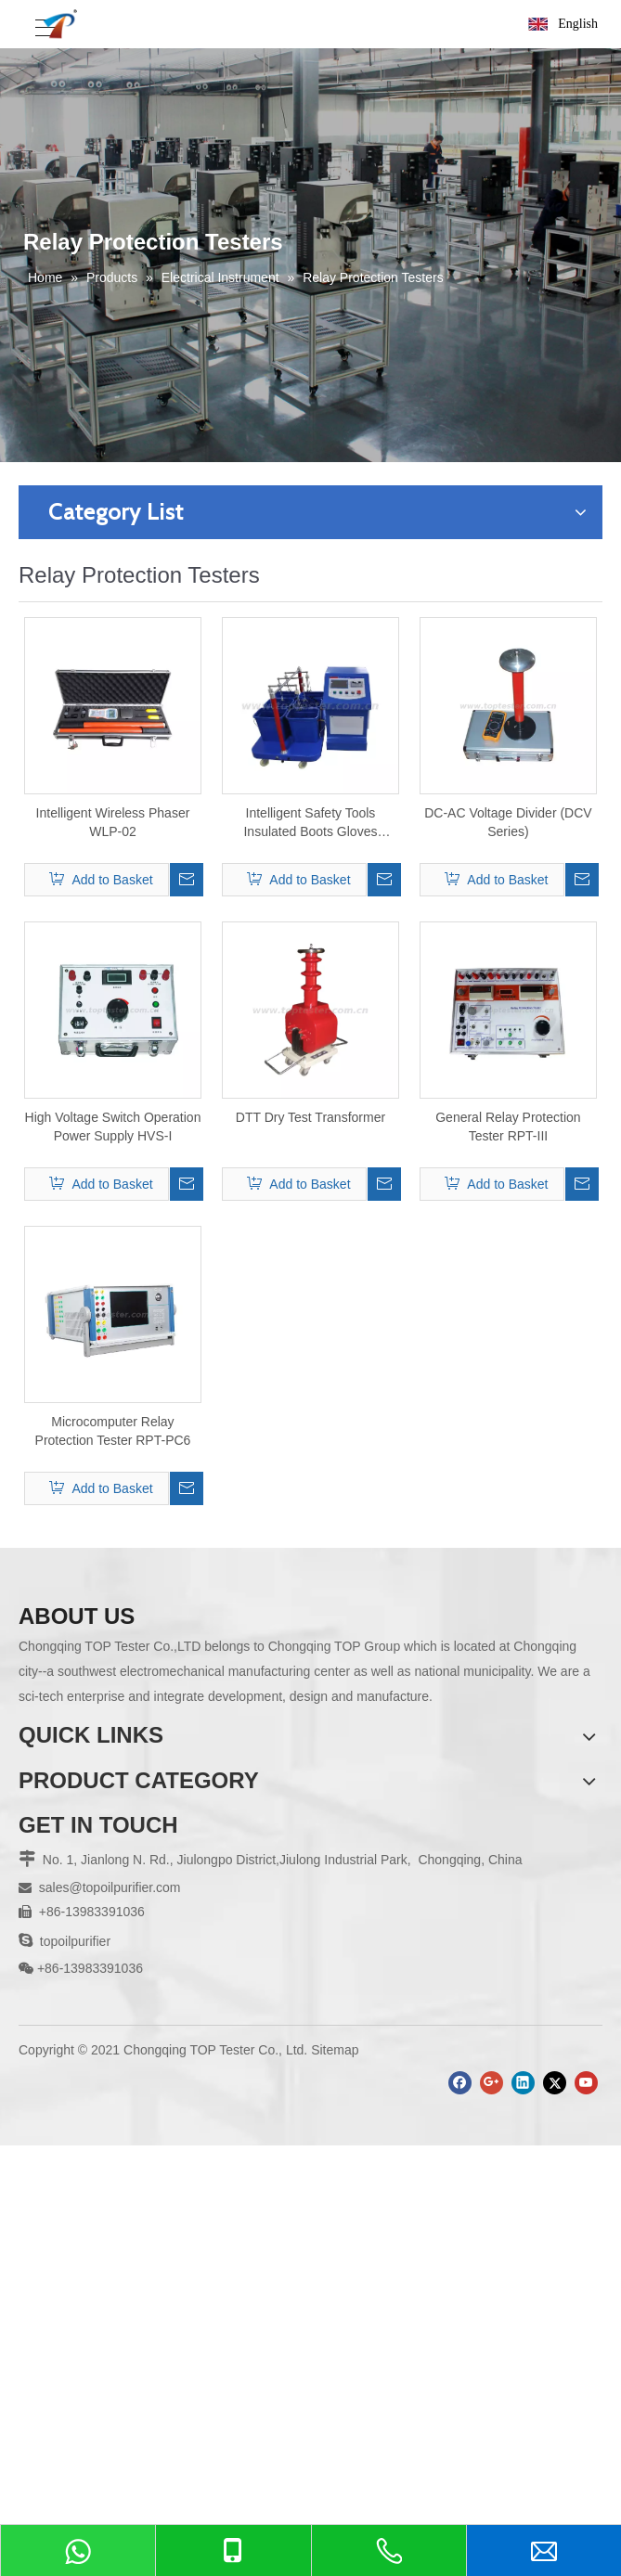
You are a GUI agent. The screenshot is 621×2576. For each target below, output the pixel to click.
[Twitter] (554, 2082)
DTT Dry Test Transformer (310, 1117)
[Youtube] (586, 2082)
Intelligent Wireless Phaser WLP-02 (113, 822)
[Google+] (491, 2082)
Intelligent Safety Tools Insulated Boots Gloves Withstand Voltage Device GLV (310, 823)
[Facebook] (460, 2082)
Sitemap (334, 2049)
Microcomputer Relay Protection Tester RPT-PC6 (113, 1431)
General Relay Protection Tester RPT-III (507, 1126)
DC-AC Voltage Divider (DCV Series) (508, 822)
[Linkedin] (523, 2082)
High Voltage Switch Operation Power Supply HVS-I (113, 1126)
